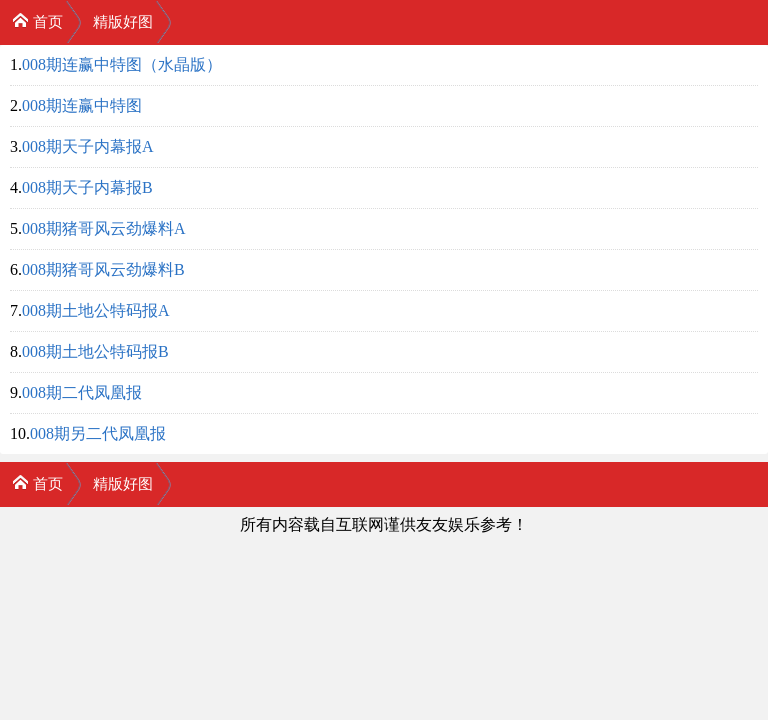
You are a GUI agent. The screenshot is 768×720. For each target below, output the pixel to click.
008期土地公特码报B (95, 351)
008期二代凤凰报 (82, 392)
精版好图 (123, 22)
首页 (37, 20)
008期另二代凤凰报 (98, 433)
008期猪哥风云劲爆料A (104, 228)
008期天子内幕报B (87, 187)
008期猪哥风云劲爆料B (103, 269)
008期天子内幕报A (88, 146)
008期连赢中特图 (82, 105)
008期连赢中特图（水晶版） (122, 64)
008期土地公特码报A (96, 310)
